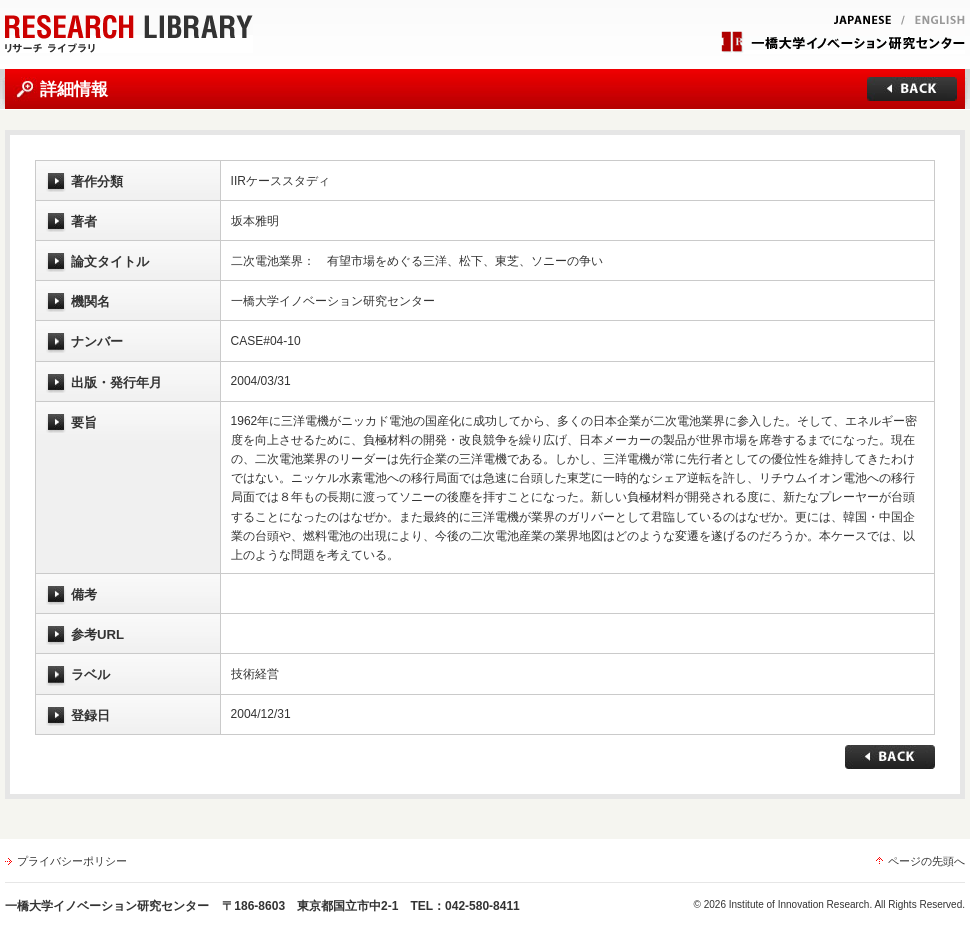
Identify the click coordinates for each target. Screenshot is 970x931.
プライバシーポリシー (72, 861)
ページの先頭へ (926, 861)
